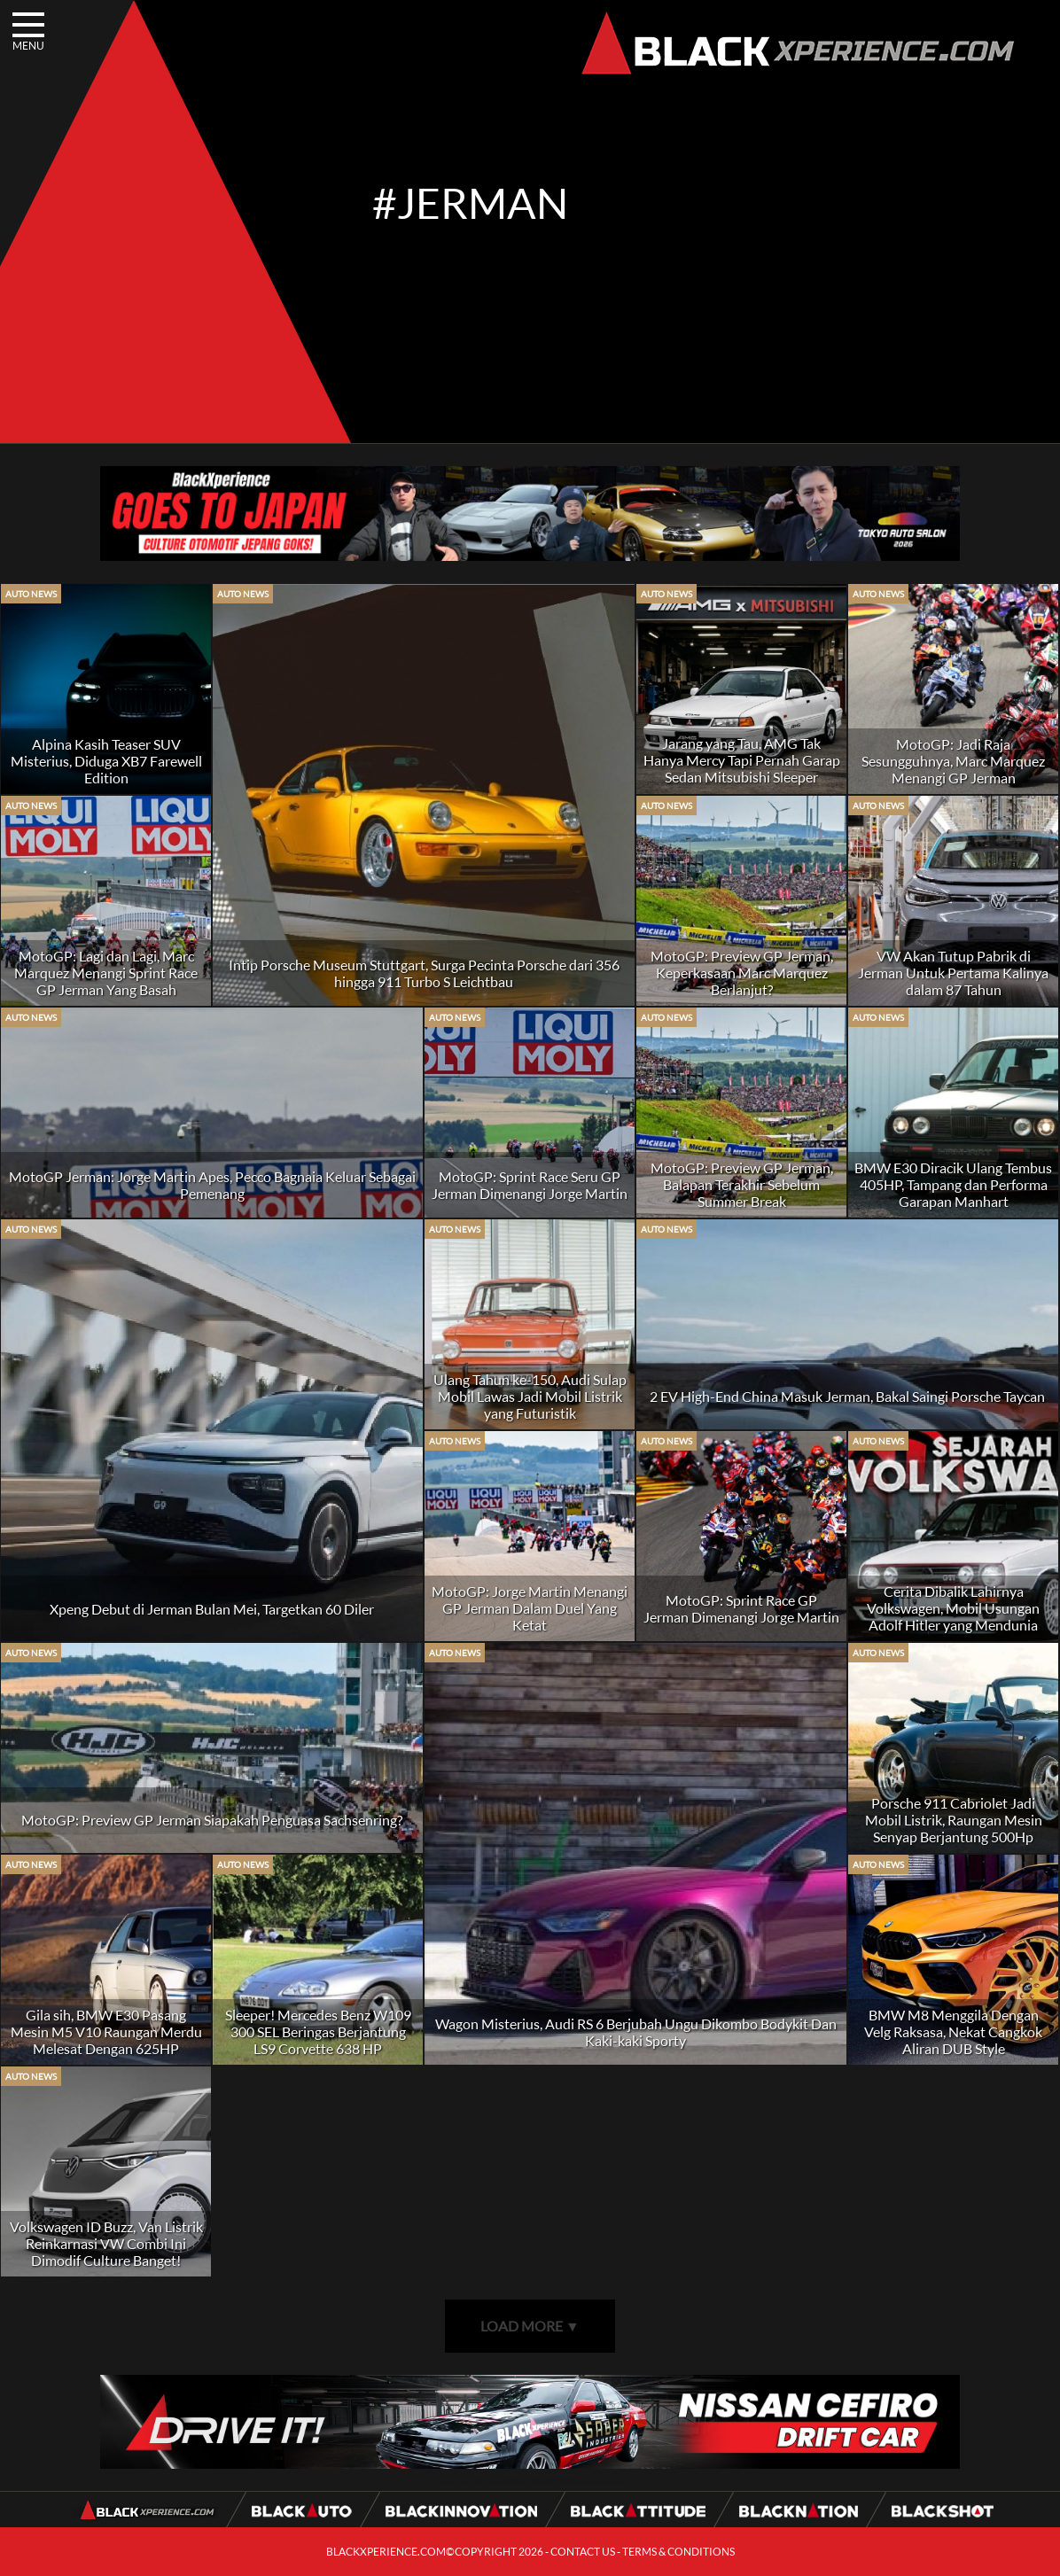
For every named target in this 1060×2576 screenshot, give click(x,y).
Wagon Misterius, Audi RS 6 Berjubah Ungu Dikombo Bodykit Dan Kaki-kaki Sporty (636, 2032)
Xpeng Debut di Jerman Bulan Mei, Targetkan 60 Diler (212, 1608)
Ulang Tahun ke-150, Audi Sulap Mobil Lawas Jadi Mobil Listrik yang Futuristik (530, 1396)
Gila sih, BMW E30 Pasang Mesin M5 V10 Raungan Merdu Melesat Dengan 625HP (106, 2031)
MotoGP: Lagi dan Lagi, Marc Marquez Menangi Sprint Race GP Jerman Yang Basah (106, 972)
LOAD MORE (530, 2325)
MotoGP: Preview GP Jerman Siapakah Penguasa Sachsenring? (211, 1819)
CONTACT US (582, 2551)
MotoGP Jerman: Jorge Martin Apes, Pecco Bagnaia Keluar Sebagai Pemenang (212, 1185)
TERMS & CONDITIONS (678, 2551)
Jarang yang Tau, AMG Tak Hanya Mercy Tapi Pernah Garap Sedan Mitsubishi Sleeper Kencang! (741, 768)
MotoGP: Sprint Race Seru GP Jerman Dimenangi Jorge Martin (529, 1185)
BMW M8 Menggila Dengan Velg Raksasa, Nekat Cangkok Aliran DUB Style (953, 2031)
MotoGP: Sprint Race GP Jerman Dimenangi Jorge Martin (741, 1608)
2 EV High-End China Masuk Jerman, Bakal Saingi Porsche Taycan (847, 1396)
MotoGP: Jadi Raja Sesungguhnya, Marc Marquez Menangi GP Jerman (953, 760)
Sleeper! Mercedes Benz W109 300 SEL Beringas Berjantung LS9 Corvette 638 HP (318, 2031)
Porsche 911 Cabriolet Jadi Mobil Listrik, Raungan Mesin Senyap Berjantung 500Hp (953, 1819)
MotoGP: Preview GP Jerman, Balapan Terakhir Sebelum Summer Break (742, 1184)
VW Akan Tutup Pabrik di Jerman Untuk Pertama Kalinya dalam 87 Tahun (953, 972)
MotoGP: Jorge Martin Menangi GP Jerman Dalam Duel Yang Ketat (529, 1608)
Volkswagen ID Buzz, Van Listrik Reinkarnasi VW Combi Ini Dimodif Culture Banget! (106, 2243)
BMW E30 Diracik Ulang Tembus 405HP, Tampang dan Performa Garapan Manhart (953, 1184)
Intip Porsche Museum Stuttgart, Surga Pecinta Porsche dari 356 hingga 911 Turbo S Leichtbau (424, 973)
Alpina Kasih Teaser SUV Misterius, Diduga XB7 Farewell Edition (106, 760)
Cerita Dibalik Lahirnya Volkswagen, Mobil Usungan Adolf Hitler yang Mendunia (953, 1608)
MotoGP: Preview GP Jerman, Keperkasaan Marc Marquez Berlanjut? (742, 972)
